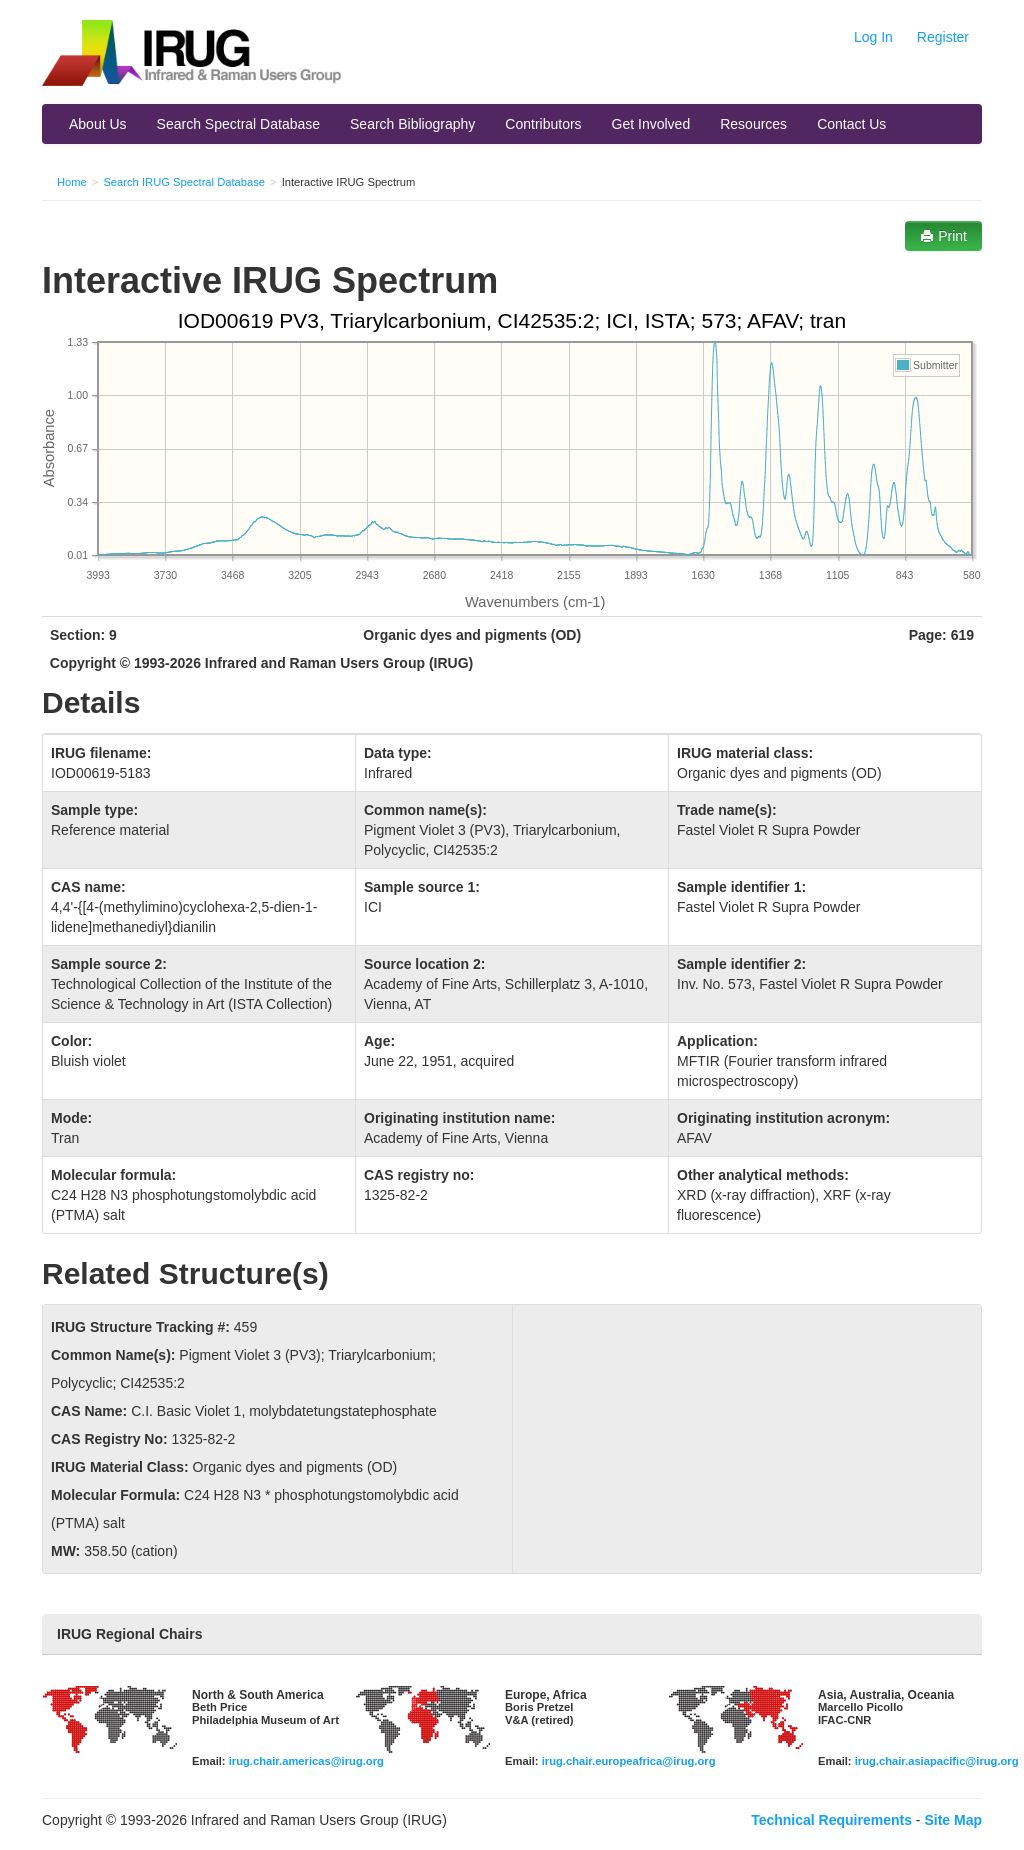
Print (943, 236)
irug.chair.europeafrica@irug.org (629, 1761)
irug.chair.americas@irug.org (306, 1761)
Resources (753, 124)
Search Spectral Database (238, 124)
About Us (98, 124)
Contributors (543, 124)
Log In (873, 37)
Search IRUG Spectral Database (184, 182)
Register (943, 37)
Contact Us (851, 124)
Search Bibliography (412, 124)
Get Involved (651, 124)
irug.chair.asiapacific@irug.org (937, 1761)
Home (72, 182)
